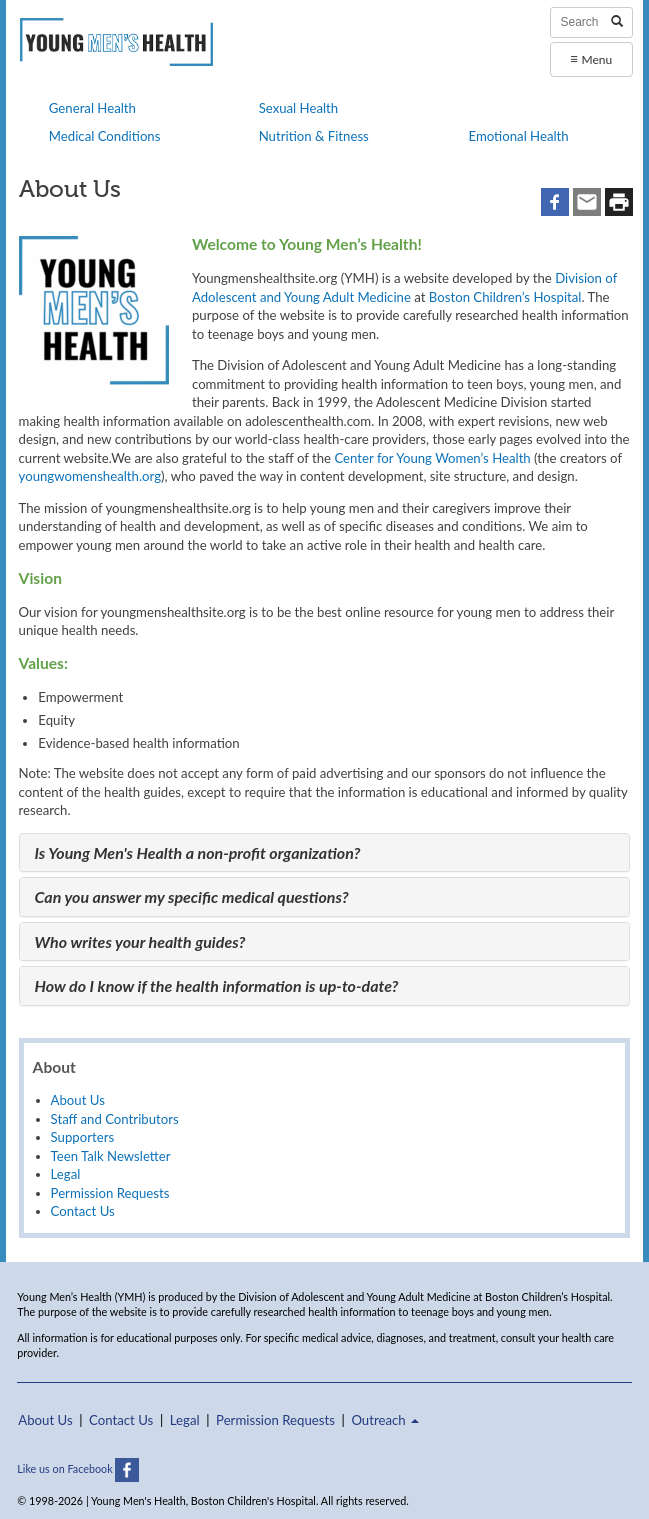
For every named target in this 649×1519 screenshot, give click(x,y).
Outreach (385, 1420)
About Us (78, 1100)
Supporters (83, 1137)
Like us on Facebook (78, 1468)
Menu (591, 58)
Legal (66, 1174)
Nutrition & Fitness (314, 136)
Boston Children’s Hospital (505, 297)
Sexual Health (299, 108)
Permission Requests (110, 1193)
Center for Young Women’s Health (432, 458)
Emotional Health (518, 136)
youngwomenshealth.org (90, 476)
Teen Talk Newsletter (111, 1156)
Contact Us (83, 1211)
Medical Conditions (105, 136)
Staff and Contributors (115, 1119)
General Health (92, 108)
